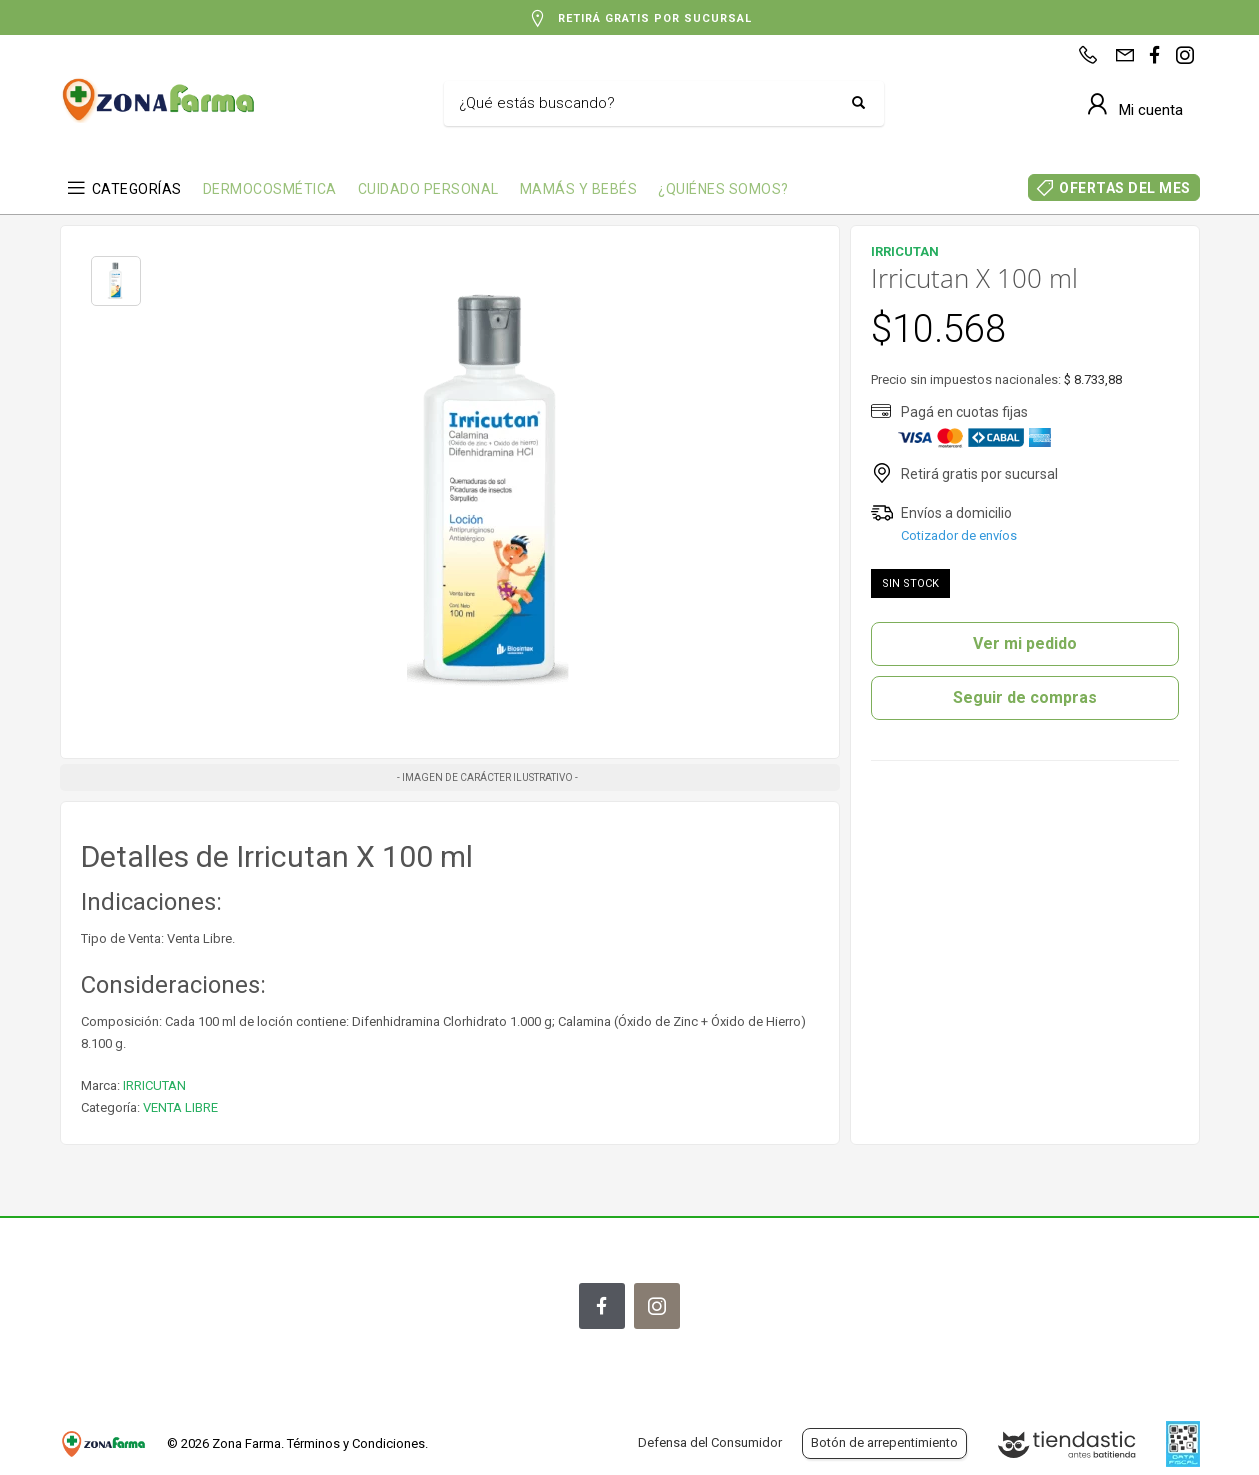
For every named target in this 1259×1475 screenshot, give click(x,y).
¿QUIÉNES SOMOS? (723, 189)
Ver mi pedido (1025, 643)
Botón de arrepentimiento (884, 1442)
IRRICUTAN (154, 1085)
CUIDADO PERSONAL (428, 189)
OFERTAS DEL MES (1125, 188)
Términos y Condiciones (356, 1443)
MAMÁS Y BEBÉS (579, 189)
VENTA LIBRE (180, 1107)
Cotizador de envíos (959, 535)
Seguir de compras (1025, 697)
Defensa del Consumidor (710, 1442)
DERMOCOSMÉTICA (270, 189)
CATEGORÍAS (137, 189)
